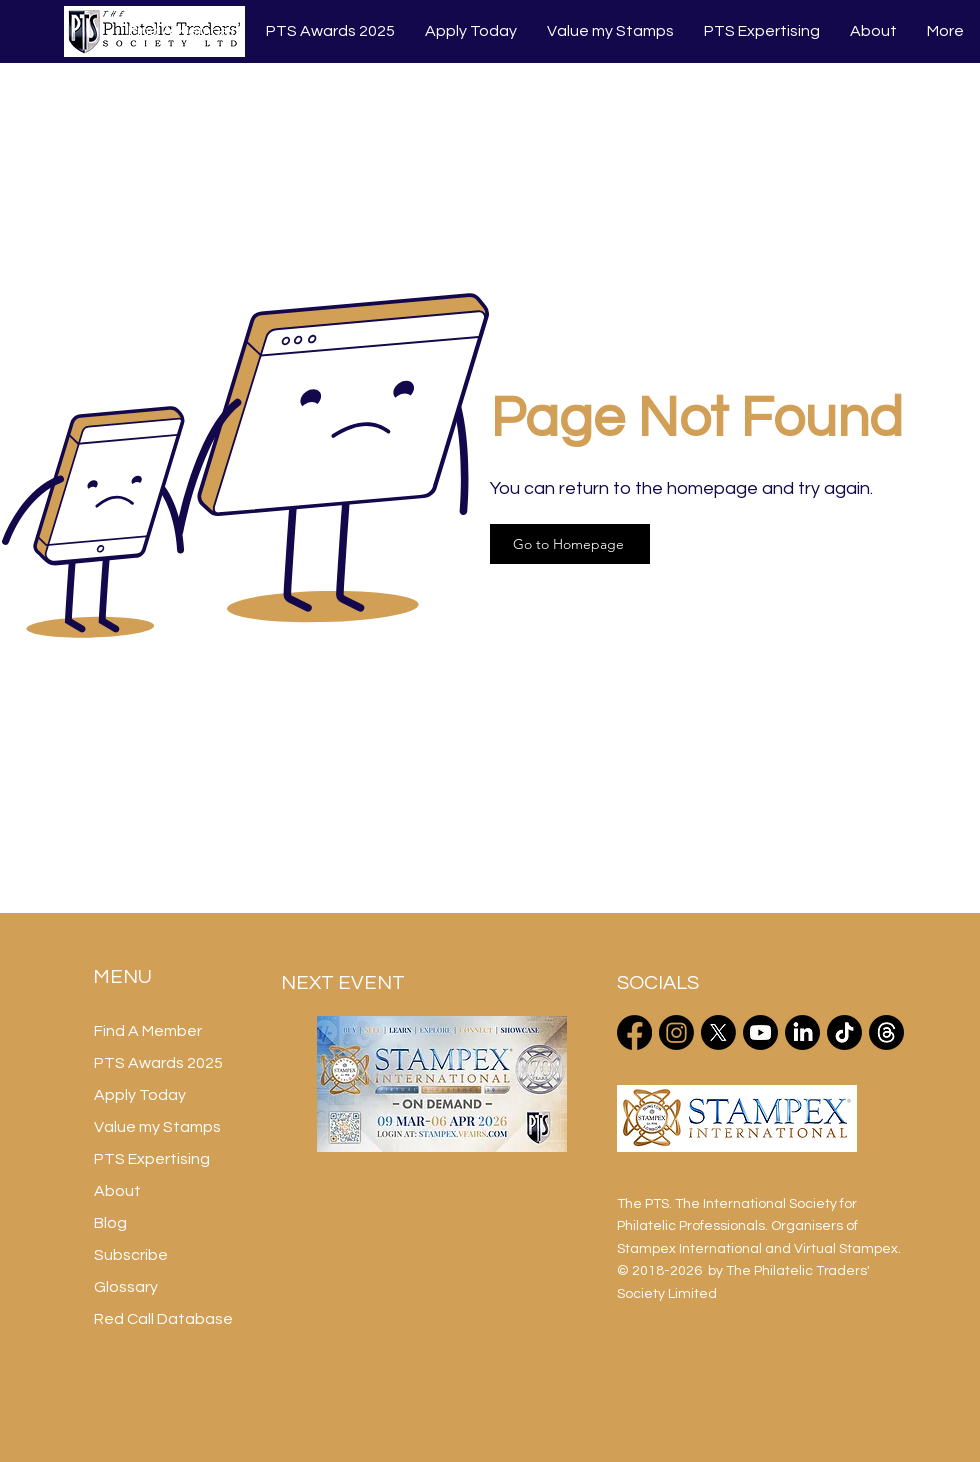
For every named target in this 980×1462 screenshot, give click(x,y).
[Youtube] (760, 1032)
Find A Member (148, 1031)
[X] (718, 1032)
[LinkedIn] (802, 1032)
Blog (110, 1223)
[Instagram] (676, 1032)
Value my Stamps (157, 1127)
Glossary (126, 1287)
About (117, 1191)
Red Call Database (163, 1319)
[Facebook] (634, 1032)
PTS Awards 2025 (158, 1063)
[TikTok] (844, 1032)
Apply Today (140, 1095)
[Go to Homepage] (570, 544)
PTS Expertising (152, 1159)
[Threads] (886, 1032)
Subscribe (131, 1255)
